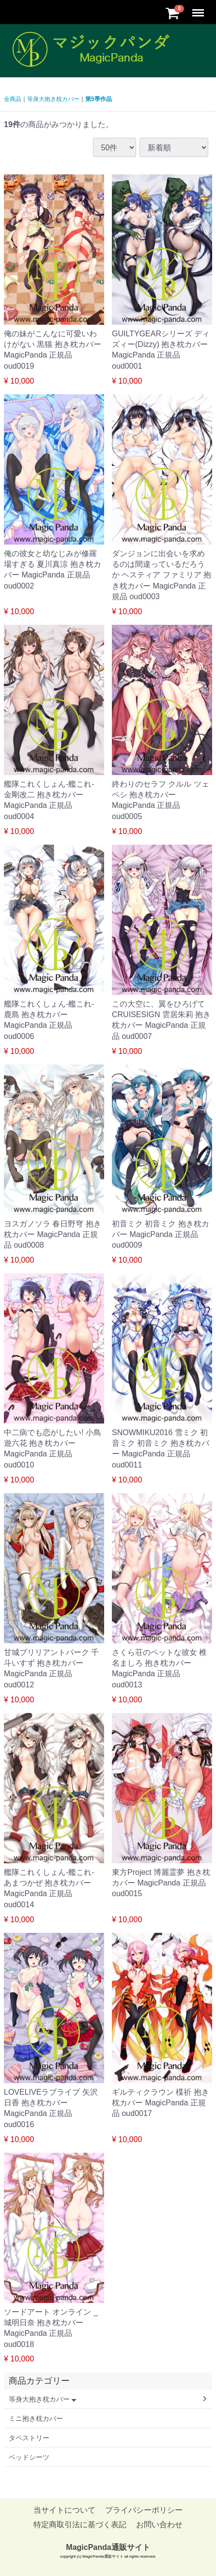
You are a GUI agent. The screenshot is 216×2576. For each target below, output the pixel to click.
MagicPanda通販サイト (108, 2547)
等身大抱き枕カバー (53, 99)
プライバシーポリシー (144, 2510)
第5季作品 (98, 99)
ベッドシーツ (29, 2457)
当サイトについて (64, 2510)
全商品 (12, 99)
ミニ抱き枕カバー (36, 2418)
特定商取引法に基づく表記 (79, 2524)
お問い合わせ (159, 2524)
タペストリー (29, 2438)
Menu (199, 8)
